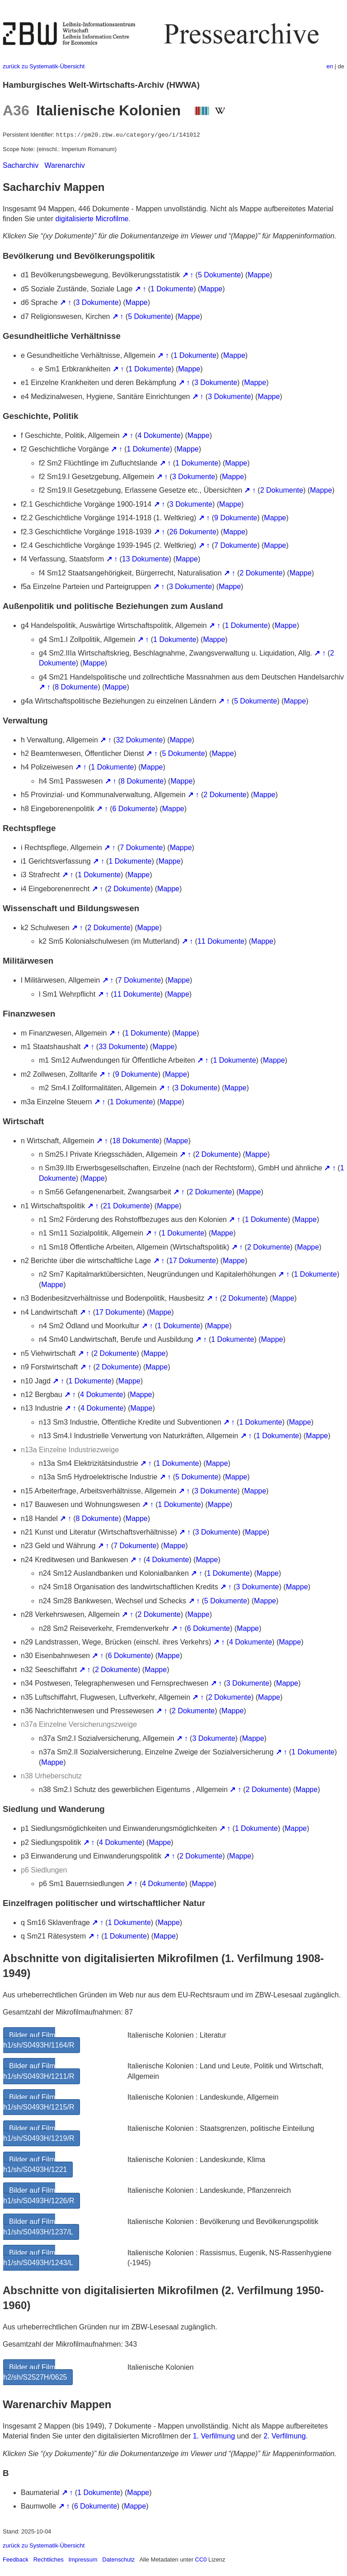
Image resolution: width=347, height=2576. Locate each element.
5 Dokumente (219, 275)
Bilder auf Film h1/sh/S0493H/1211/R (38, 2071)
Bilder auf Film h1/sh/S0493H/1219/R (38, 2133)
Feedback (15, 2559)
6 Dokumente (133, 809)
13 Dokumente (145, 559)
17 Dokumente (192, 1260)
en (330, 66)
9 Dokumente (235, 518)
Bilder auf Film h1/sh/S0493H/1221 (35, 2164)
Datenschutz (118, 2559)
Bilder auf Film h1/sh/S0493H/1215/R (38, 2102)
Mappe (259, 275)
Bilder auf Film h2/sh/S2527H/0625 (35, 2372)
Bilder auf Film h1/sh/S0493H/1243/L (38, 2258)
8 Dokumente (76, 687)
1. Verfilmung (214, 2436)
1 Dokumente (171, 289)
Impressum (82, 2559)
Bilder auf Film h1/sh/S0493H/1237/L (38, 2226)
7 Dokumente (235, 545)
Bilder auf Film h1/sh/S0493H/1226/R (38, 2195)
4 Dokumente (158, 435)
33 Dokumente (121, 1046)
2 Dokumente (281, 490)
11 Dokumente (220, 941)
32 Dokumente (139, 740)
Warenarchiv (65, 165)
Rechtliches (48, 2559)
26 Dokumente (192, 532)
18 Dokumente (135, 1141)
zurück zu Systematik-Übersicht (43, 66)
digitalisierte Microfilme (92, 219)
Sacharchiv (20, 165)
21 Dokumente (126, 1206)
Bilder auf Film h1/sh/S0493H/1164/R (38, 2040)
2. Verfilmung (284, 2436)
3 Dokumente (97, 302)
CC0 (201, 2559)
